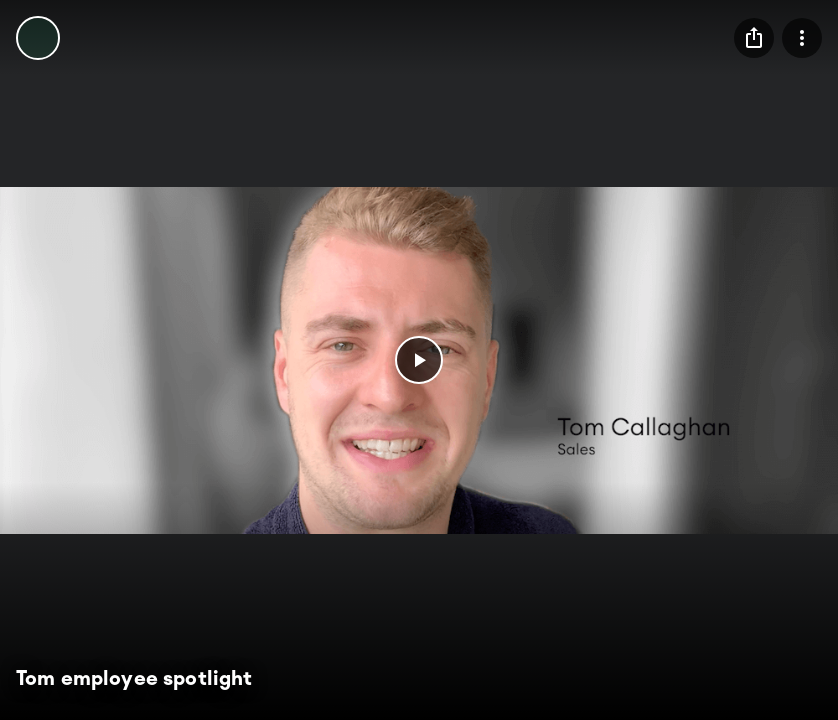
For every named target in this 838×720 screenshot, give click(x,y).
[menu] (754, 38)
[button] (419, 360)
